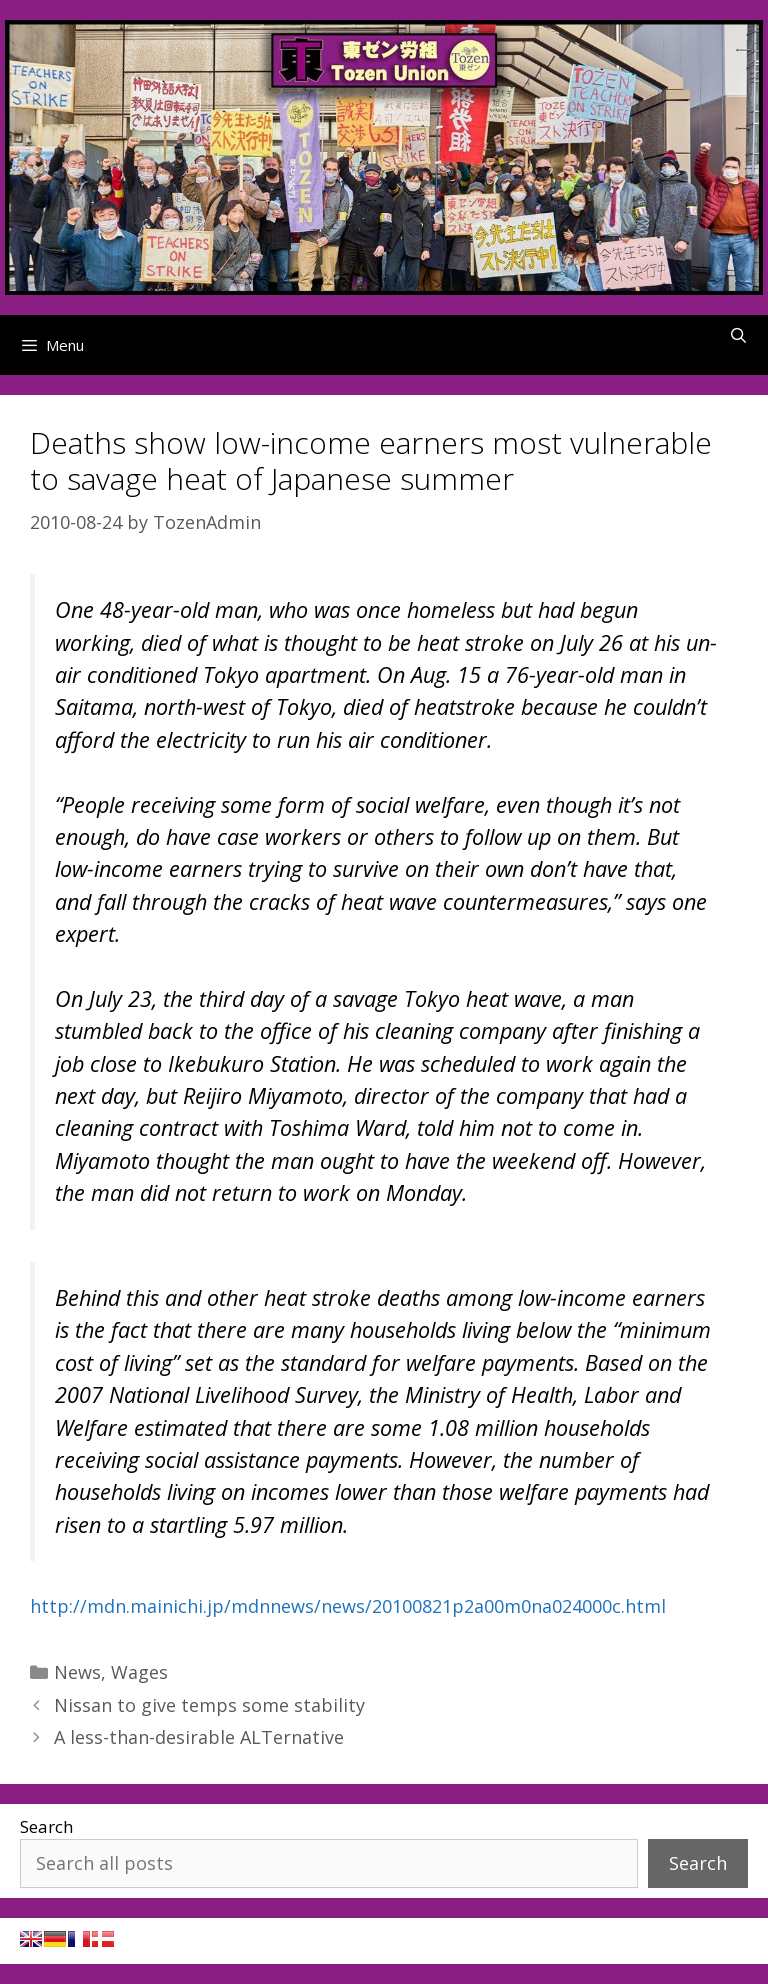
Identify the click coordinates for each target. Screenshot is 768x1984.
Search (46, 1826)
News (77, 1672)
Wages (139, 1672)
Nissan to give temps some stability (209, 1705)
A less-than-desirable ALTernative (199, 1737)
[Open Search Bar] (738, 335)
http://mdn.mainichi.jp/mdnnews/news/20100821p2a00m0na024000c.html (348, 1606)
